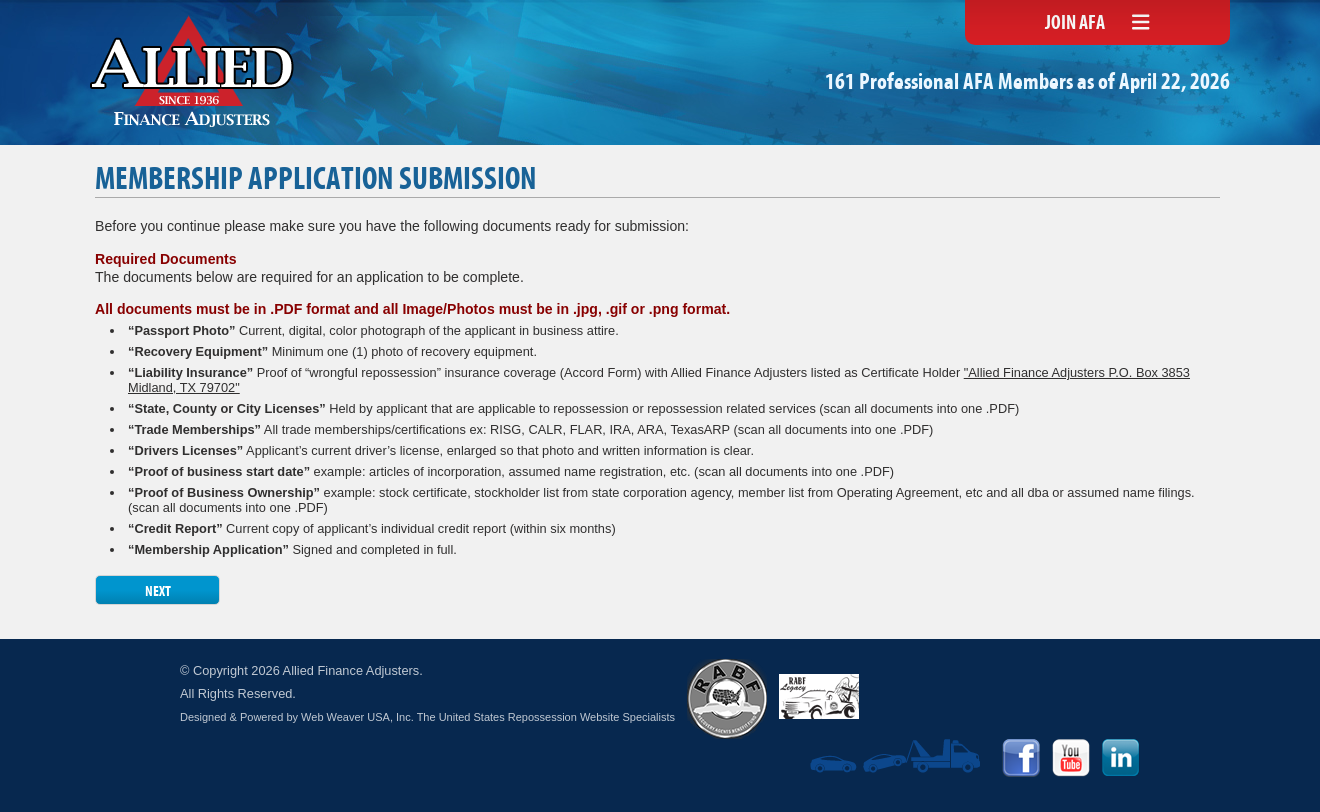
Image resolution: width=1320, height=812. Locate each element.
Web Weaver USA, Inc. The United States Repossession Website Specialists (488, 717)
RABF (727, 699)
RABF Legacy (819, 696)
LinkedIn (1121, 758)
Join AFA (1075, 24)
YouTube (1071, 758)
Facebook (1021, 758)
